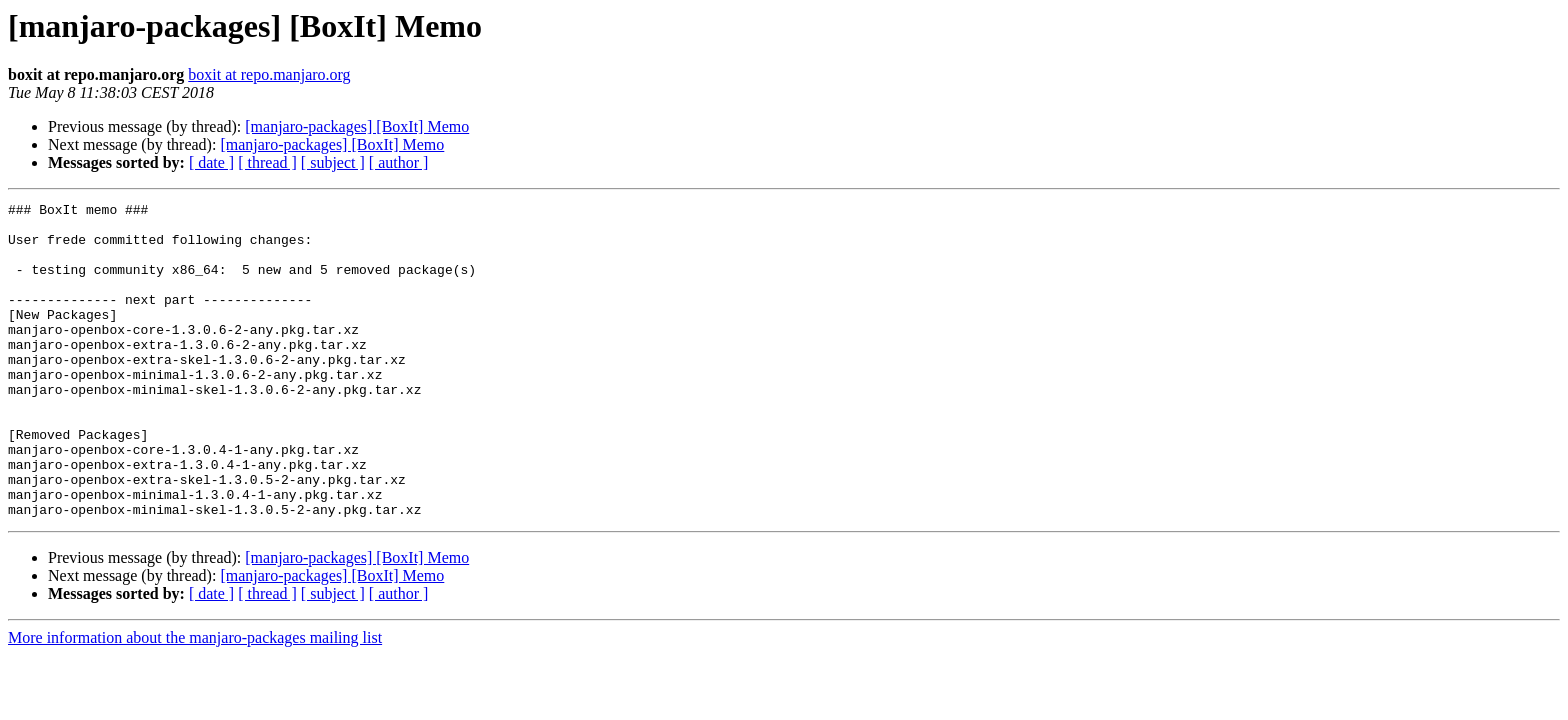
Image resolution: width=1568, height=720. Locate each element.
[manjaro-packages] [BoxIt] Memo (357, 126)
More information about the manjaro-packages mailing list (195, 700)
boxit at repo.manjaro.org (269, 74)
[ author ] (399, 162)
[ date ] (211, 162)
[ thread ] (267, 162)
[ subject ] (333, 162)
